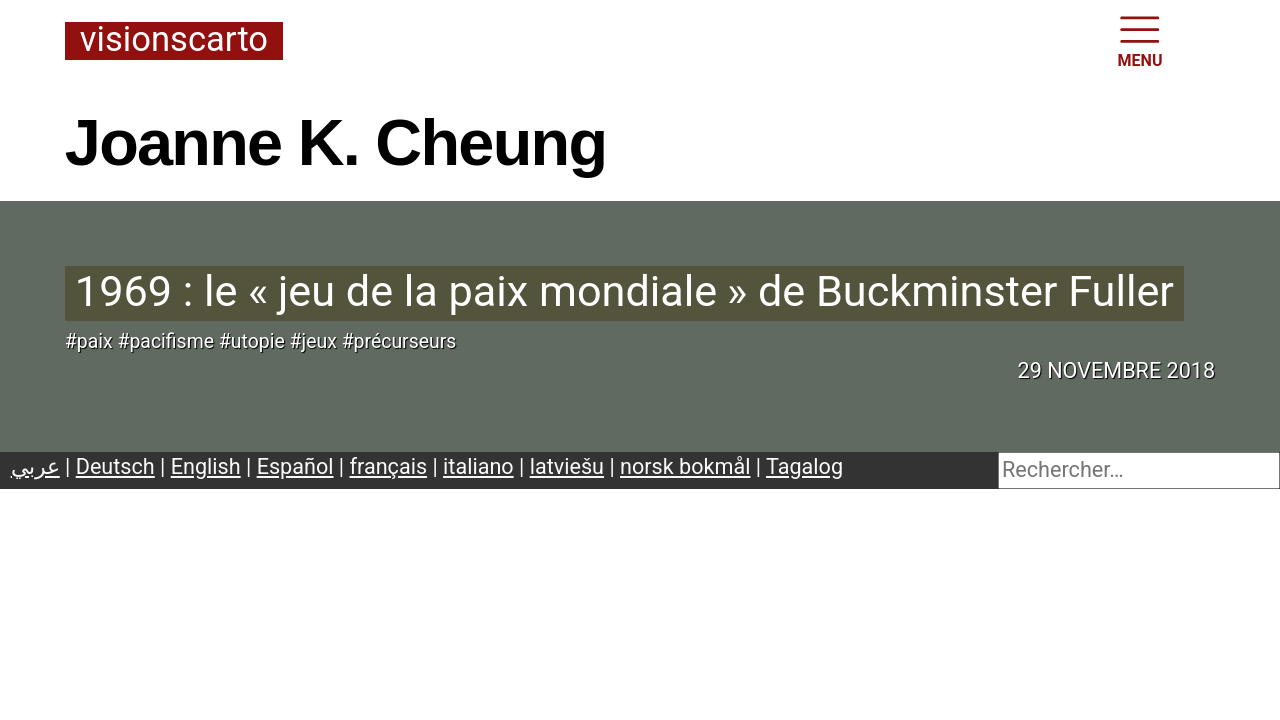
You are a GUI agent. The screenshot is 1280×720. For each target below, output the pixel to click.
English (206, 466)
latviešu (567, 466)
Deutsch (115, 466)
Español (295, 466)
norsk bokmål (685, 466)
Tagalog (804, 466)
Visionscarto (174, 40)
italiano (478, 466)
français (389, 466)
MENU (1140, 40)
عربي (35, 466)
